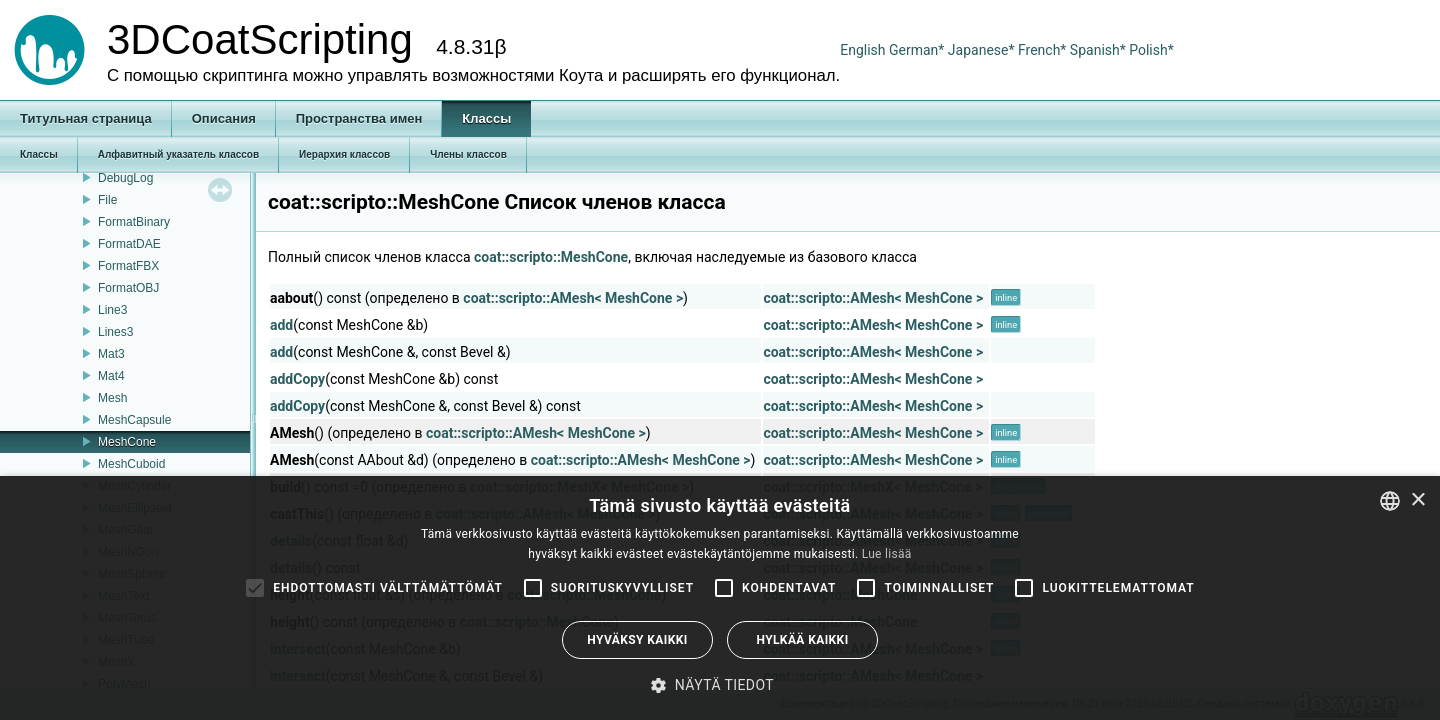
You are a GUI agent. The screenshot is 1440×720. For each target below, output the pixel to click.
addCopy (297, 379)
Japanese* (983, 50)
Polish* (1151, 50)
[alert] (720, 598)
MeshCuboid (131, 464)
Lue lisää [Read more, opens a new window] (887, 554)
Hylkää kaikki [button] (802, 640)
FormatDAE (129, 244)
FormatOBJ (128, 288)
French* (1044, 50)
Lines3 (115, 332)
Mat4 (111, 376)
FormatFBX (128, 266)
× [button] (1417, 500)
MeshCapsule (134, 420)
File (107, 200)
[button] (720, 685)
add (281, 325)
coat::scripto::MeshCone (551, 257)
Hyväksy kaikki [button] (637, 640)
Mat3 (111, 354)
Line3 (112, 310)
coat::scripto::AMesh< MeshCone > (573, 298)
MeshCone (127, 442)
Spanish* (1098, 50)
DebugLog (125, 178)
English (862, 50)
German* (918, 50)
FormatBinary (134, 222)
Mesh (112, 398)
